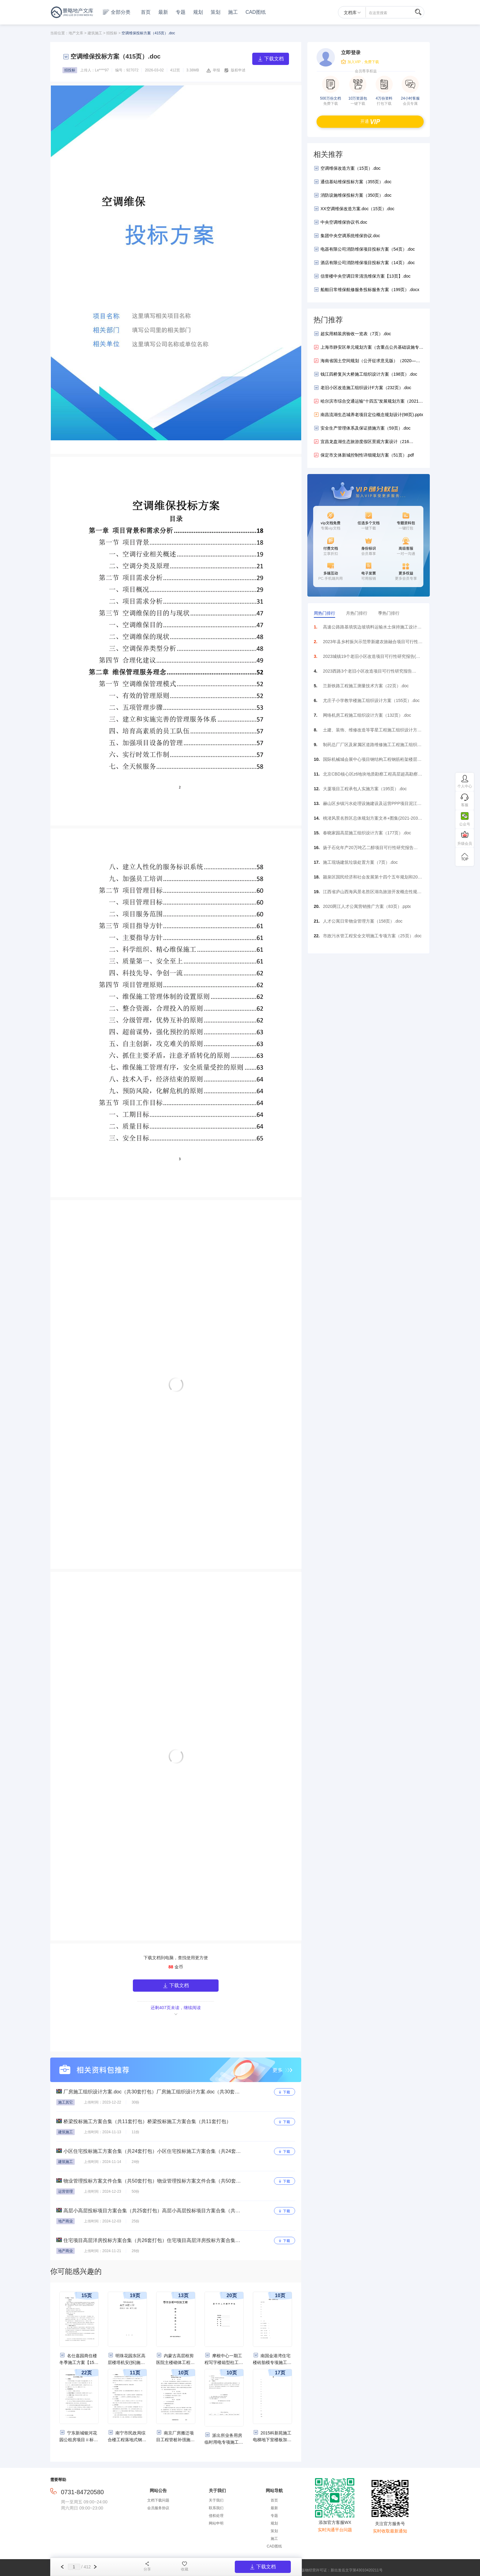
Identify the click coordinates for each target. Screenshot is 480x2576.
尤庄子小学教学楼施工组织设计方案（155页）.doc (371, 700)
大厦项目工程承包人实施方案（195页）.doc (365, 788)
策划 (215, 12)
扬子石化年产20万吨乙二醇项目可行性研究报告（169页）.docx (368, 849)
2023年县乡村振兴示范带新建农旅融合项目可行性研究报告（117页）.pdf (372, 643)
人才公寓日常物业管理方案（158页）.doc (363, 921)
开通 (370, 121)
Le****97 (102, 70)
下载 (284, 2092)
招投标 (111, 33)
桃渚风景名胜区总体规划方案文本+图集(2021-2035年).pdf (371, 820)
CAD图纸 (256, 12)
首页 (146, 12)
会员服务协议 (158, 2508)
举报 (216, 70)
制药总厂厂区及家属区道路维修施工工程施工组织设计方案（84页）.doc (372, 746)
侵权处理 (216, 2515)
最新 (163, 12)
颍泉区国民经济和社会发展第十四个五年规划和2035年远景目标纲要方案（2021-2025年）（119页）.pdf (372, 878)
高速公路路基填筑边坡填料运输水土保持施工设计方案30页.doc (372, 628)
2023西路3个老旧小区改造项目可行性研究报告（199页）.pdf (367, 673)
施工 (233, 12)
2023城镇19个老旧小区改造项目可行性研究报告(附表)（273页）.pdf (371, 658)
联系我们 (216, 2508)
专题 (181, 12)
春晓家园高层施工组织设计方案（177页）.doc (367, 832)
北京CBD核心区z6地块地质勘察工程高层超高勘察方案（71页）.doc (372, 776)
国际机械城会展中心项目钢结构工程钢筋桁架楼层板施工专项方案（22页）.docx (372, 761)
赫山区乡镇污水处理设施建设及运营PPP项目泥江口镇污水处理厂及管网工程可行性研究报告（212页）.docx (372, 805)
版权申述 (238, 70)
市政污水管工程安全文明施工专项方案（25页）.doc (372, 935)
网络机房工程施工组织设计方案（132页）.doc (367, 715)
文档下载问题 (158, 2500)
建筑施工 (95, 33)
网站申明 (216, 2523)
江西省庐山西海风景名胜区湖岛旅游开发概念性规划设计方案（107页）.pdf (372, 893)
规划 (198, 12)
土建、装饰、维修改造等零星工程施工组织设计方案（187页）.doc (372, 731)
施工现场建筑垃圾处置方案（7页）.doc (360, 862)
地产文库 (76, 33)
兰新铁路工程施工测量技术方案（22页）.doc (366, 685)
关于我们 (216, 2500)
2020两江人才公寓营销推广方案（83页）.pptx (367, 906)
